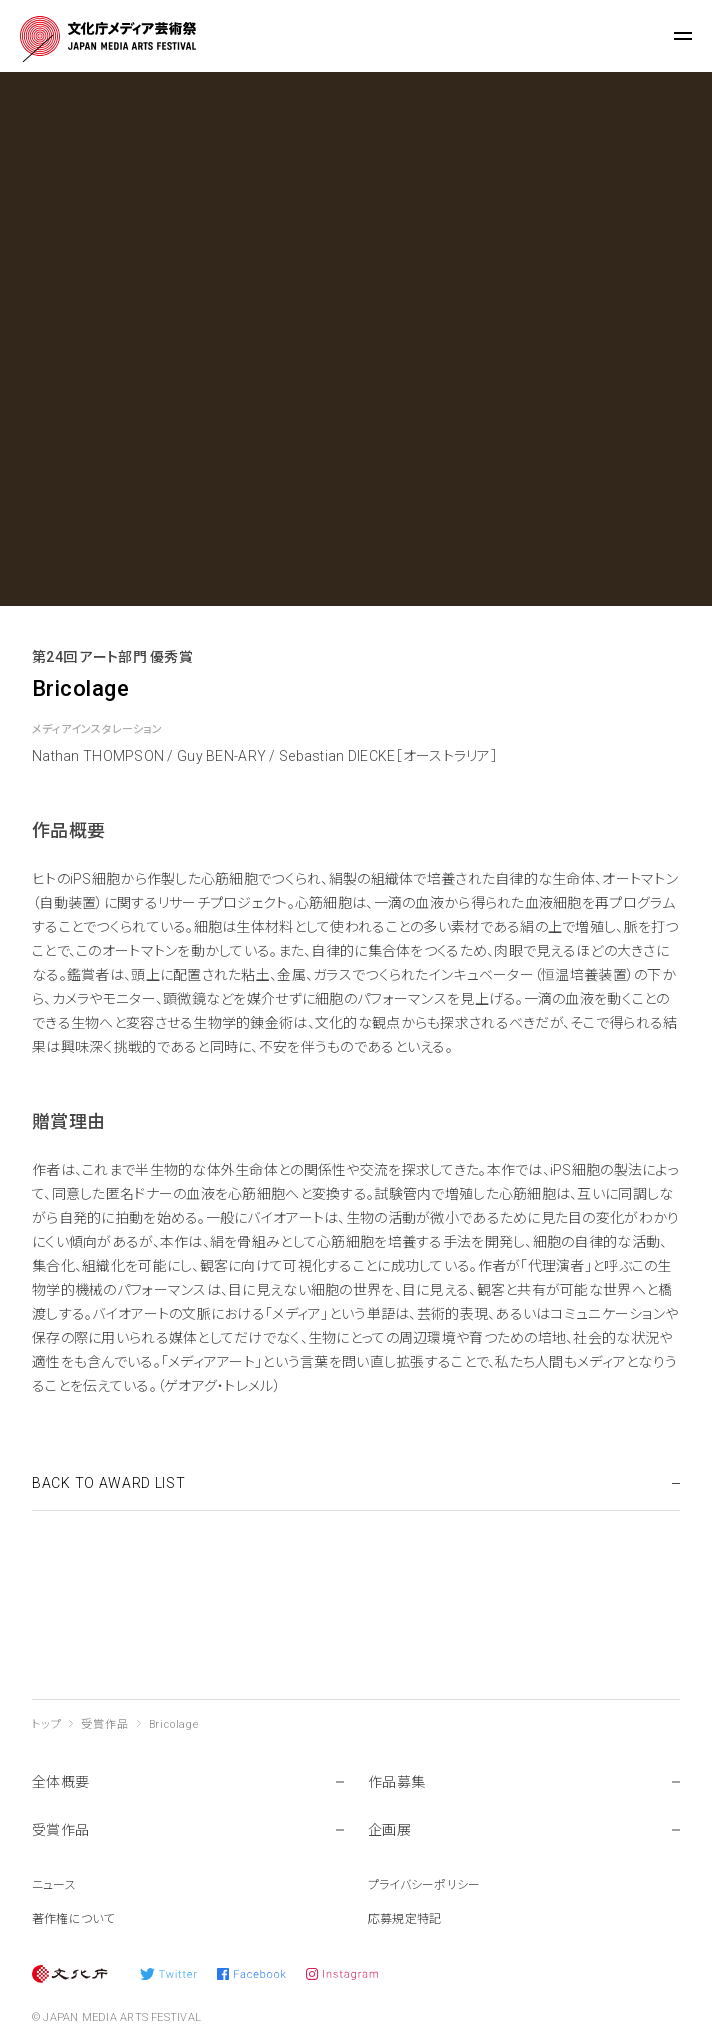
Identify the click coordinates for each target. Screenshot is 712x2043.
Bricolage (174, 1724)
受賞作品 (104, 1724)
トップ (46, 1724)
